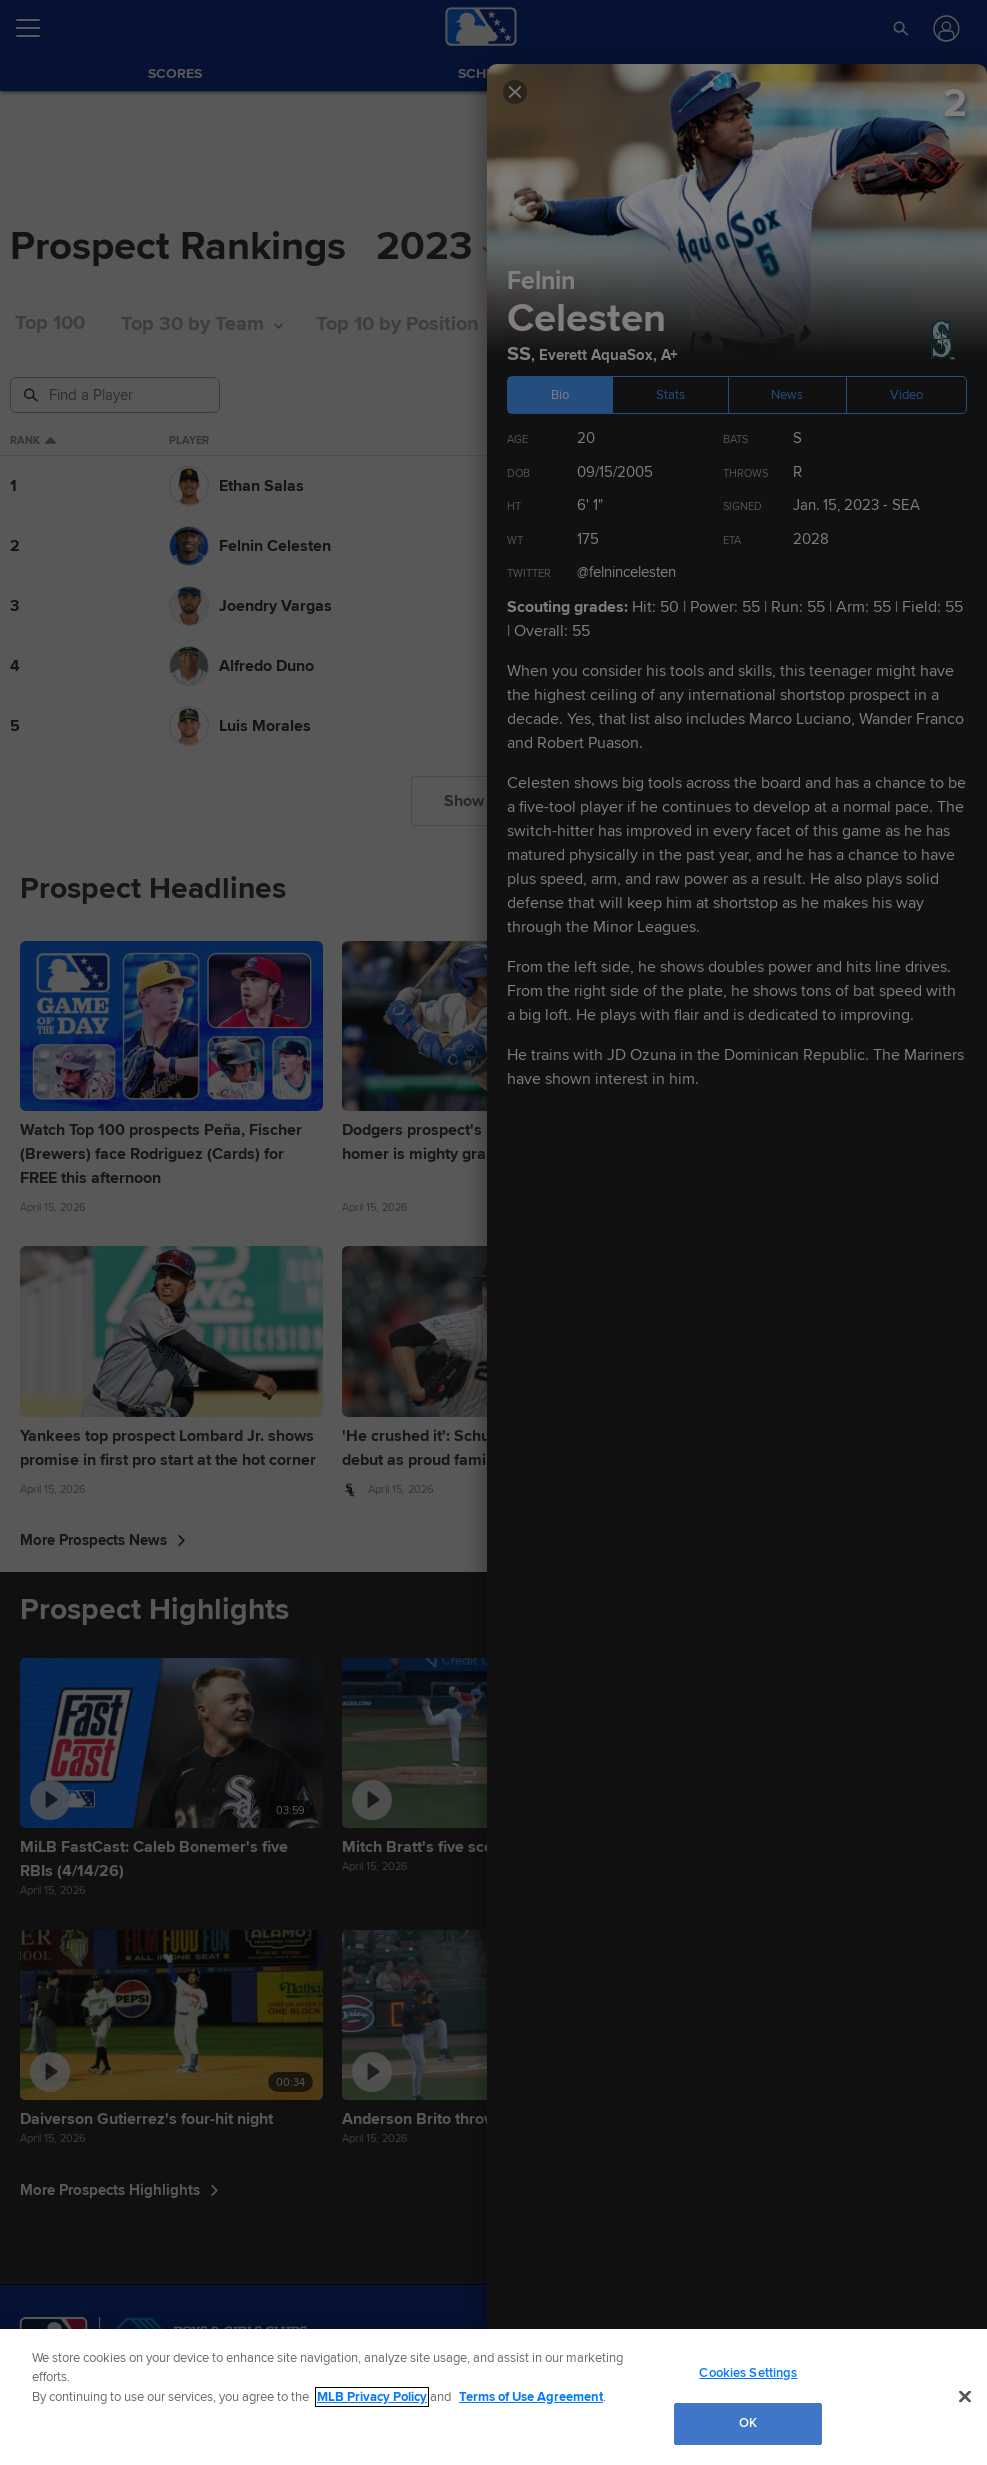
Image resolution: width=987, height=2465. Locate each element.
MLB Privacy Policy (372, 2397)
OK (748, 2423)
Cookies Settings (748, 2373)
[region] (493, 2397)
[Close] (965, 2396)
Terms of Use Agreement (531, 2397)
